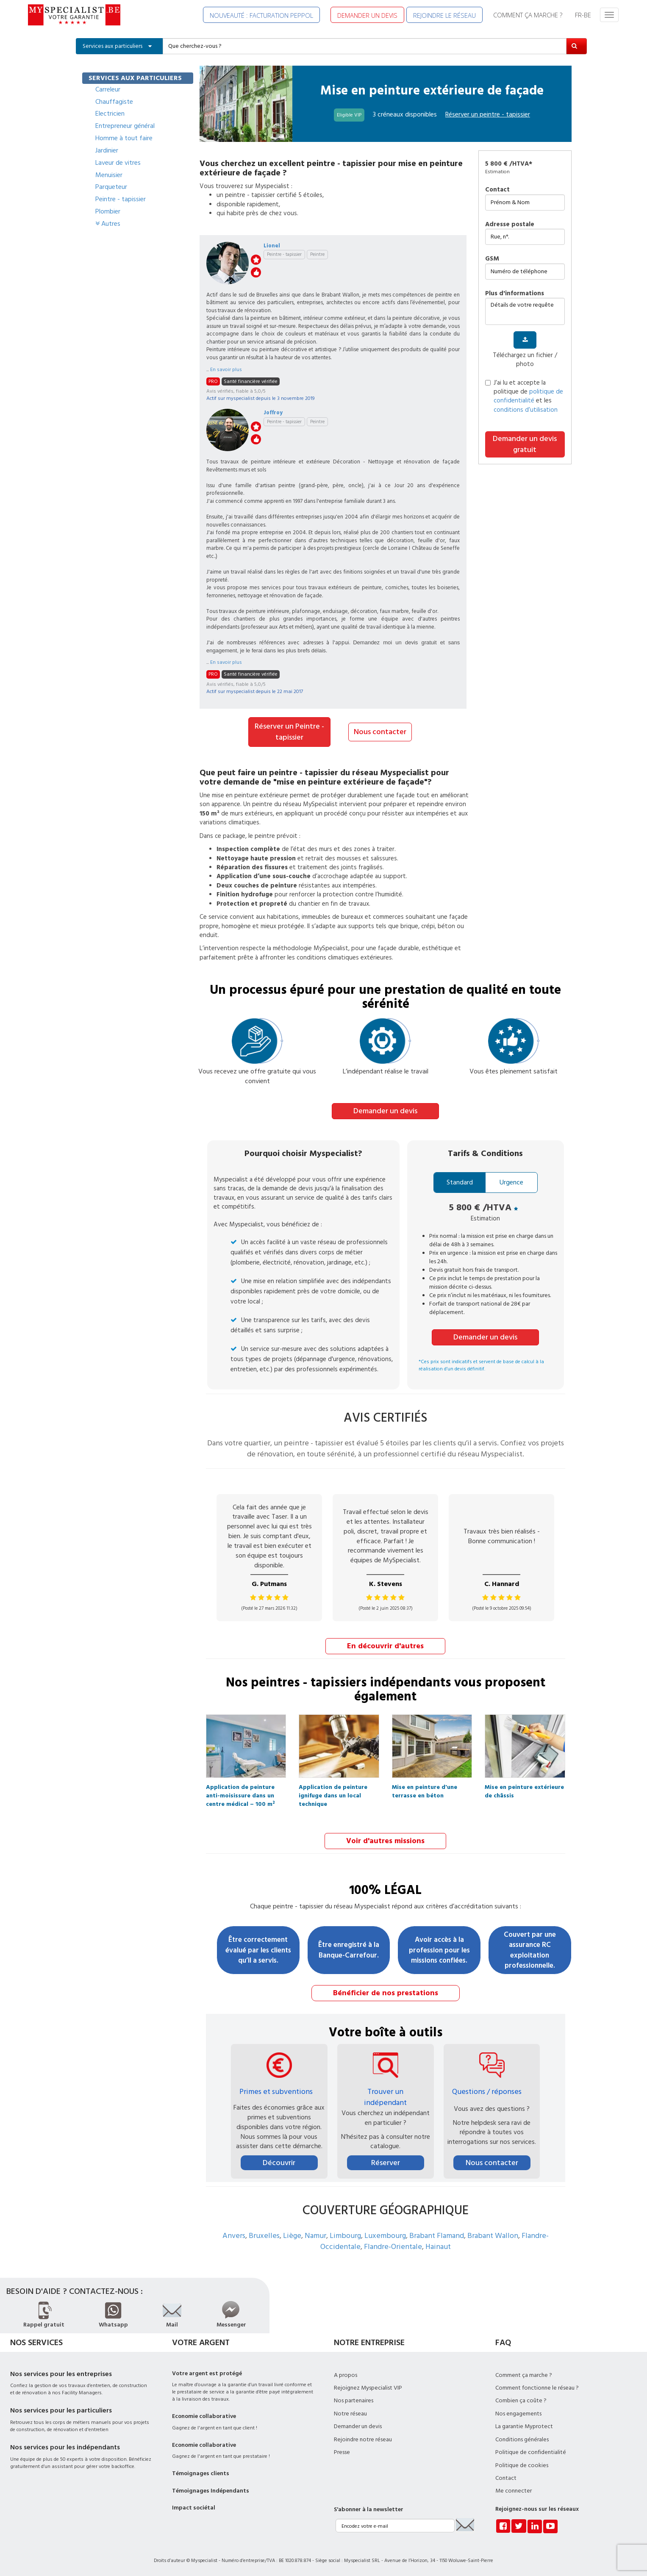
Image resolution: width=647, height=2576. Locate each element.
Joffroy (273, 412)
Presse (342, 2451)
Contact (497, 189)
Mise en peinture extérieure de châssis (524, 1788)
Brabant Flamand (436, 2234)
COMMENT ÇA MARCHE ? (527, 15)
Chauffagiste (114, 101)
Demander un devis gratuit (525, 444)
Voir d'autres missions (385, 1840)
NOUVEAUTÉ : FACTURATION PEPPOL (261, 15)
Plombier (107, 211)
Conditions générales (522, 2438)
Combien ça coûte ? (521, 2400)
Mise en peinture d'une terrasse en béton (424, 1788)
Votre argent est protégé (207, 2372)
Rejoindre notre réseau (363, 2438)
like (256, 272)
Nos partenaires (353, 2400)
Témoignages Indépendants (210, 2489)
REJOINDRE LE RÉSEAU (444, 15)
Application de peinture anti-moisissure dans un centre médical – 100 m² (240, 1788)
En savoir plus (226, 369)
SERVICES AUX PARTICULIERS (135, 78)
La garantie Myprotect (524, 2425)
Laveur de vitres (118, 162)
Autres (107, 223)
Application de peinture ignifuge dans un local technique (333, 1788)
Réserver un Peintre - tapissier (289, 732)
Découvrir (279, 2162)
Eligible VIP (349, 115)
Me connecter (513, 2490)
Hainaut (438, 2245)
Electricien (110, 113)
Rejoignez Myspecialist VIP (368, 2386)
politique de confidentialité (528, 396)
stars (256, 260)
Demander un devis (385, 1110)
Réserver (385, 2162)
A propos (345, 2374)
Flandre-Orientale (393, 2245)
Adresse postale (509, 224)
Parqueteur (111, 186)
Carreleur (107, 89)
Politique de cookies (521, 2464)
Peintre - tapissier (120, 199)
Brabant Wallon (492, 2234)
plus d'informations (514, 293)
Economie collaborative (204, 2415)
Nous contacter (380, 731)
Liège (292, 2234)
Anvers (233, 2234)
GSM (492, 258)
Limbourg (345, 2234)
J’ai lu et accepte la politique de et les (524, 396)
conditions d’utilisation (526, 409)
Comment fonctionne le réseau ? (537, 2386)
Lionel (272, 246)
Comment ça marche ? (523, 2374)
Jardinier (106, 150)
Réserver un (487, 114)
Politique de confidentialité (530, 2451)
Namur (315, 2234)
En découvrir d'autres (385, 1645)
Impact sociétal (193, 2507)
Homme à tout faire (124, 138)
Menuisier (108, 175)
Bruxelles (264, 2234)
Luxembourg (385, 2234)
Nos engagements (518, 2412)
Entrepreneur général (125, 125)
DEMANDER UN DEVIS (367, 15)
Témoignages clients (200, 2472)
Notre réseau (350, 2412)
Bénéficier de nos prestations (385, 1992)
